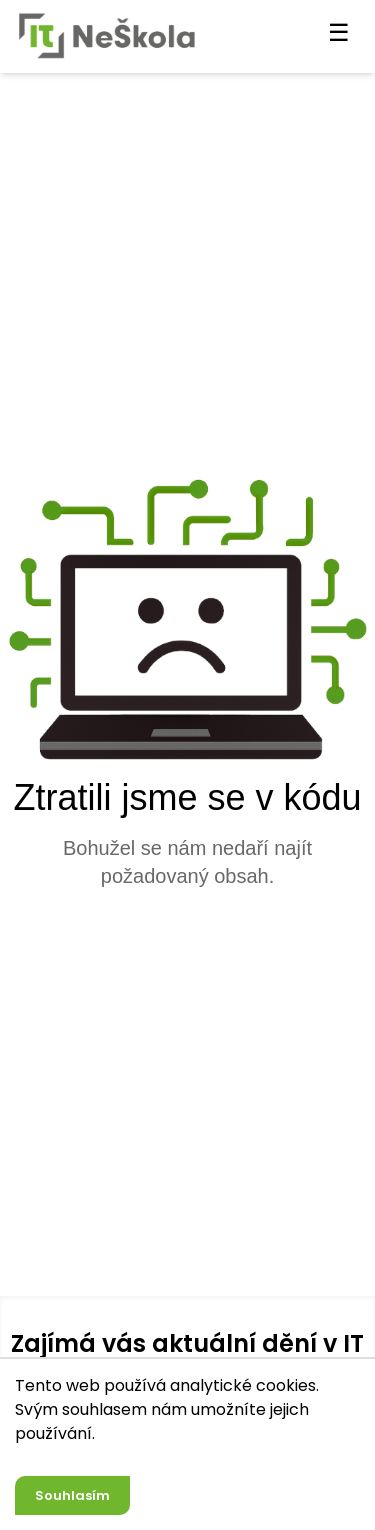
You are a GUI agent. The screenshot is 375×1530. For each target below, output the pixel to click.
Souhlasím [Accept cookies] (72, 1495)
